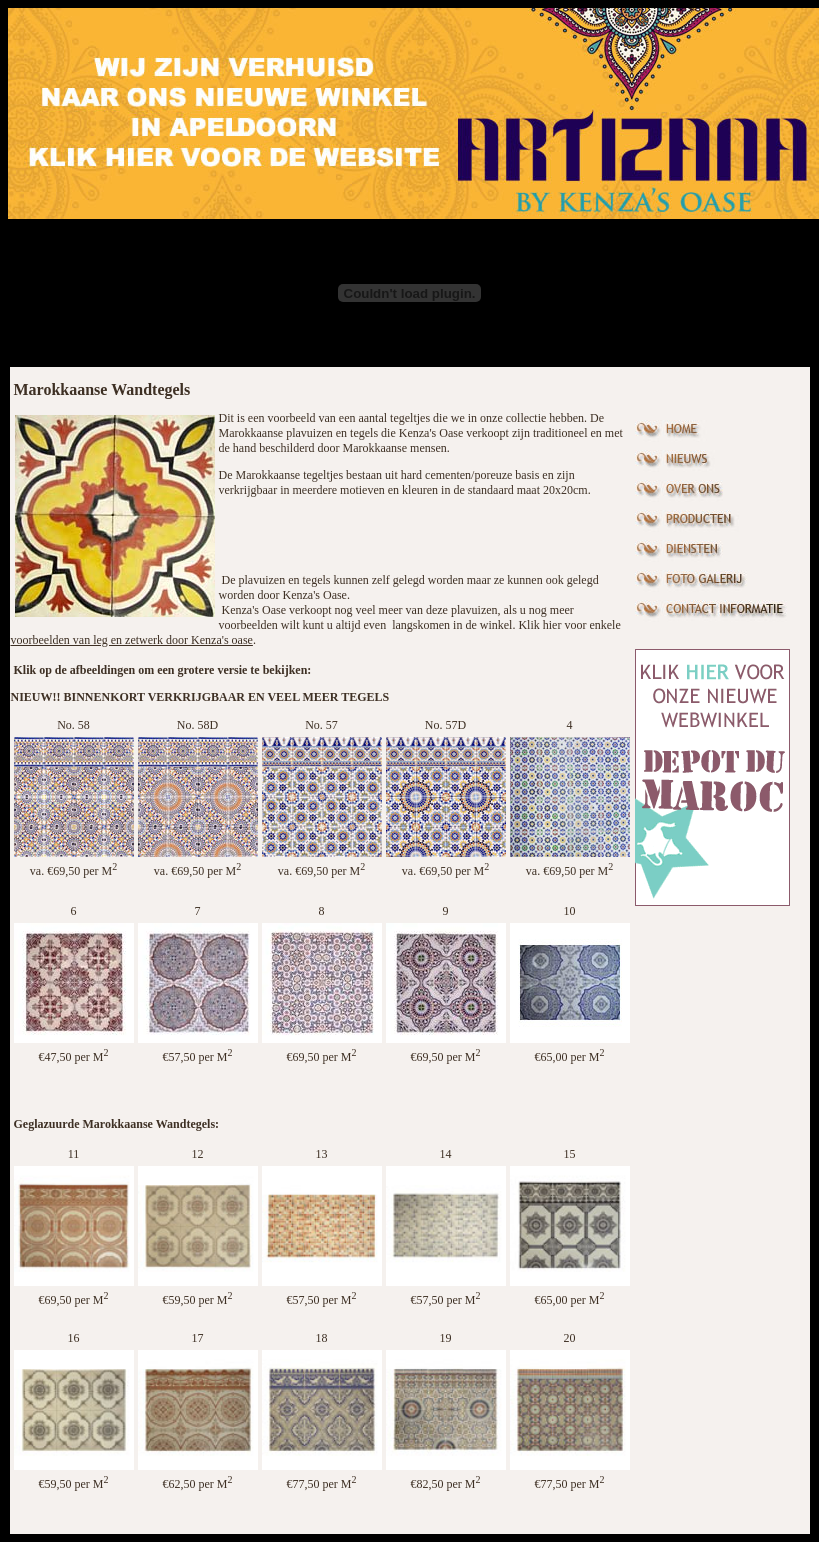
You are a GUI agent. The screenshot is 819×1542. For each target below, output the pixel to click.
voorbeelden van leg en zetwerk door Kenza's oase (132, 640)
